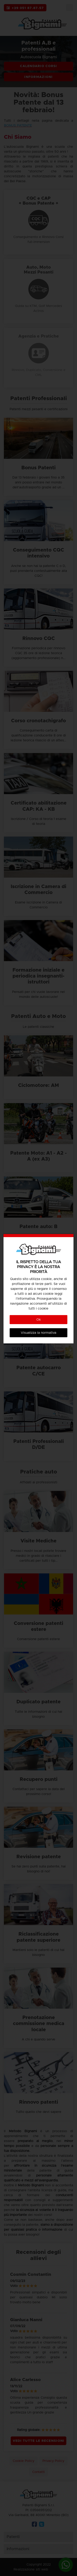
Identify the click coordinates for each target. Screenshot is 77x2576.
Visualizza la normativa (38, 1332)
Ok (38, 1319)
